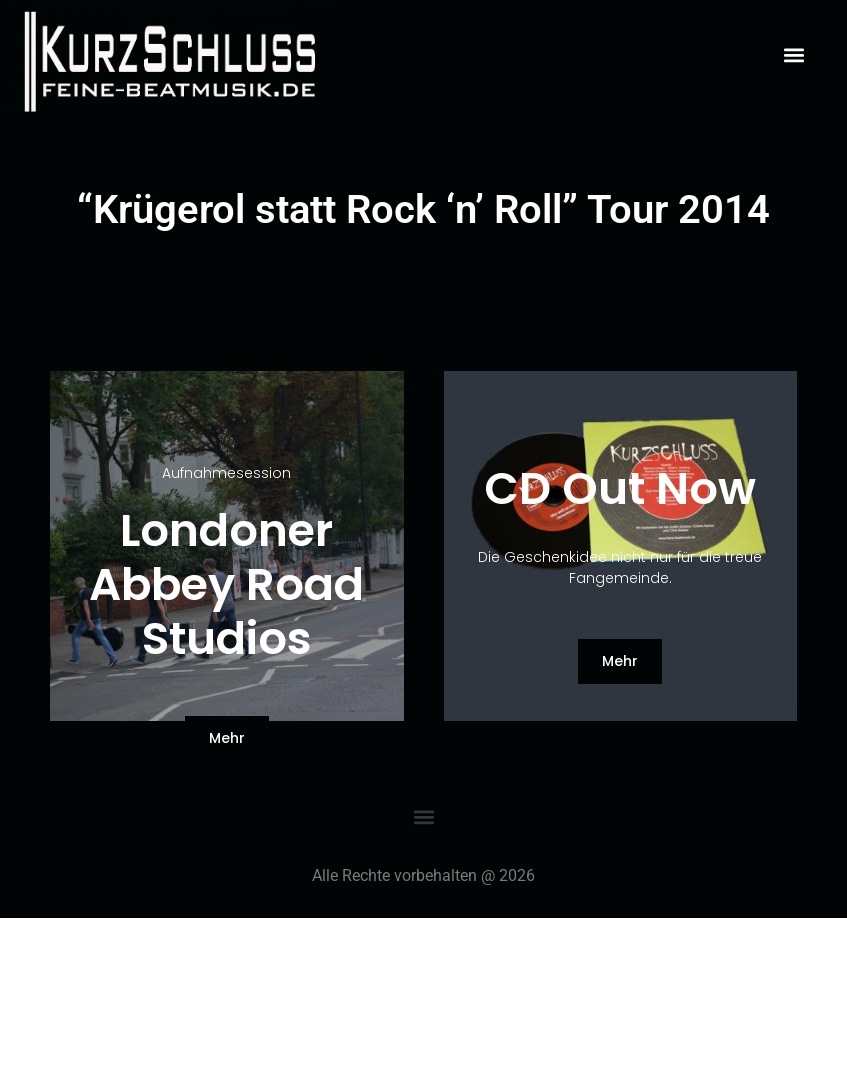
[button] (793, 54)
